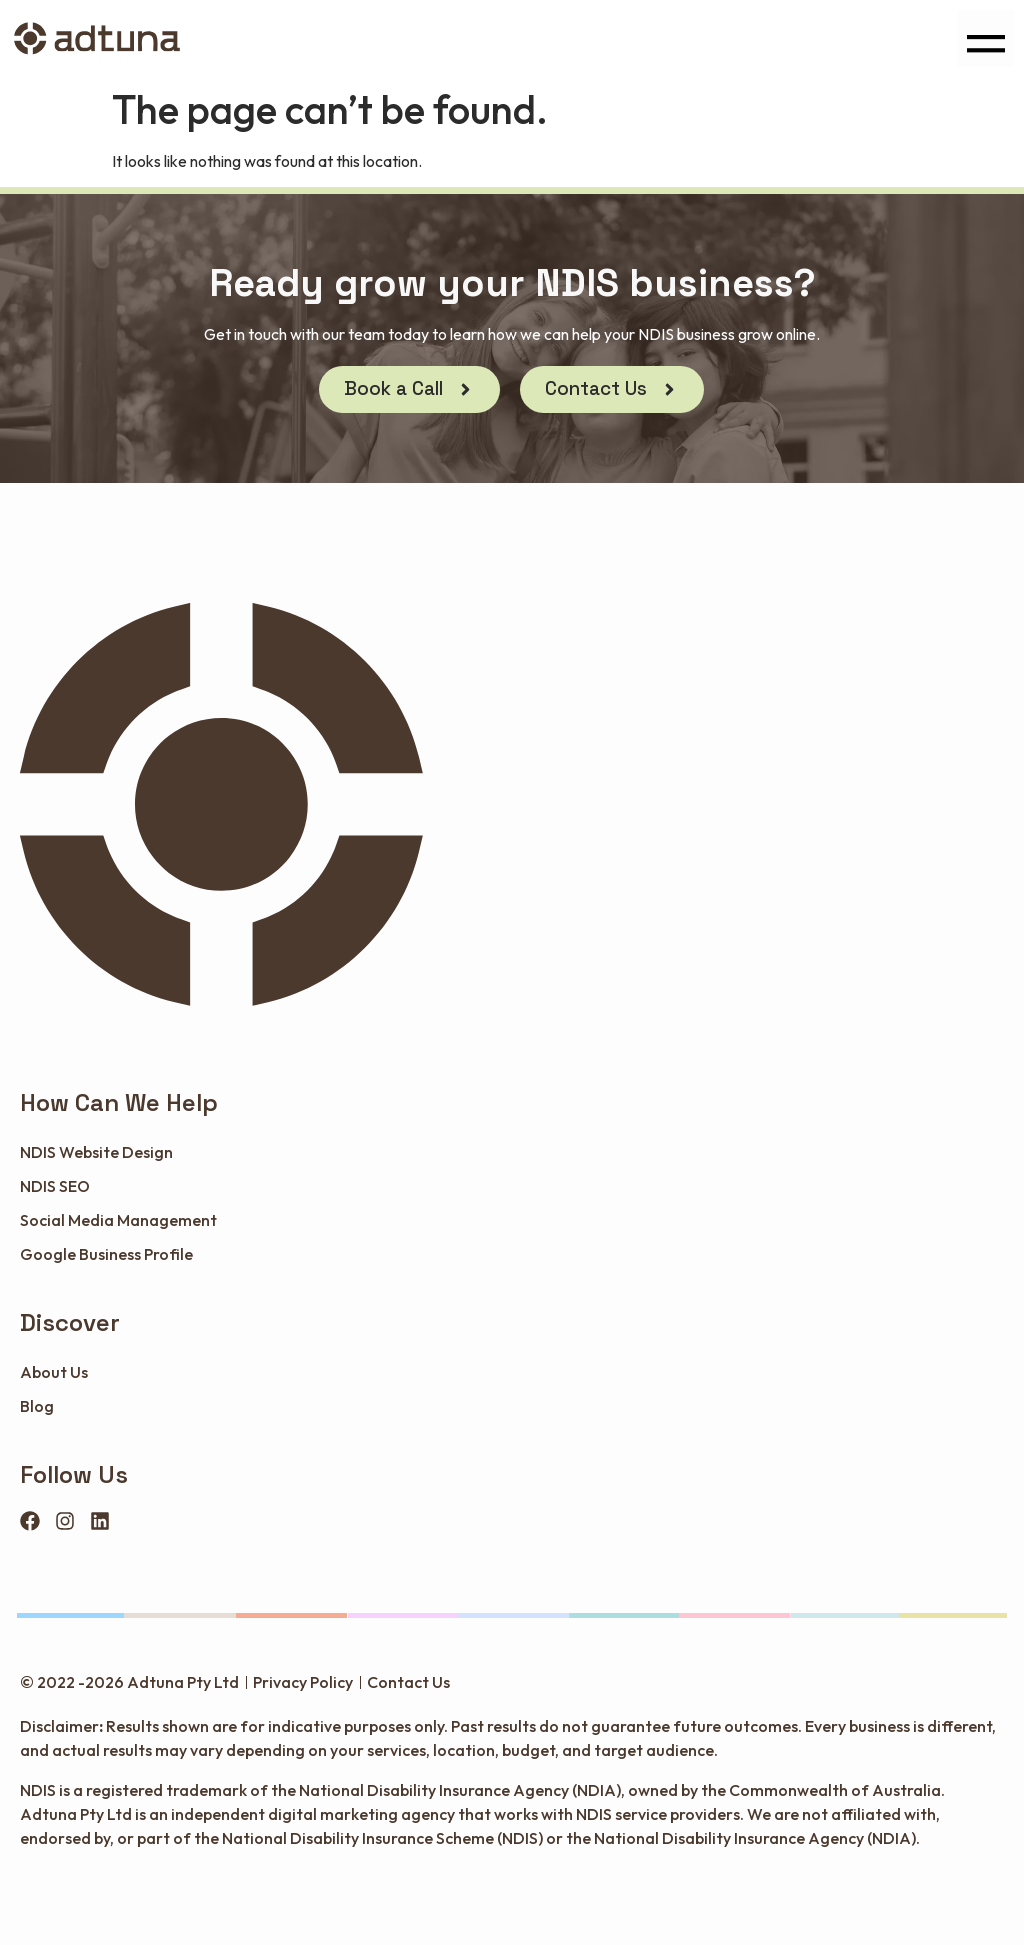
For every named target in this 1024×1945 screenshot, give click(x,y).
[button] (985, 38)
